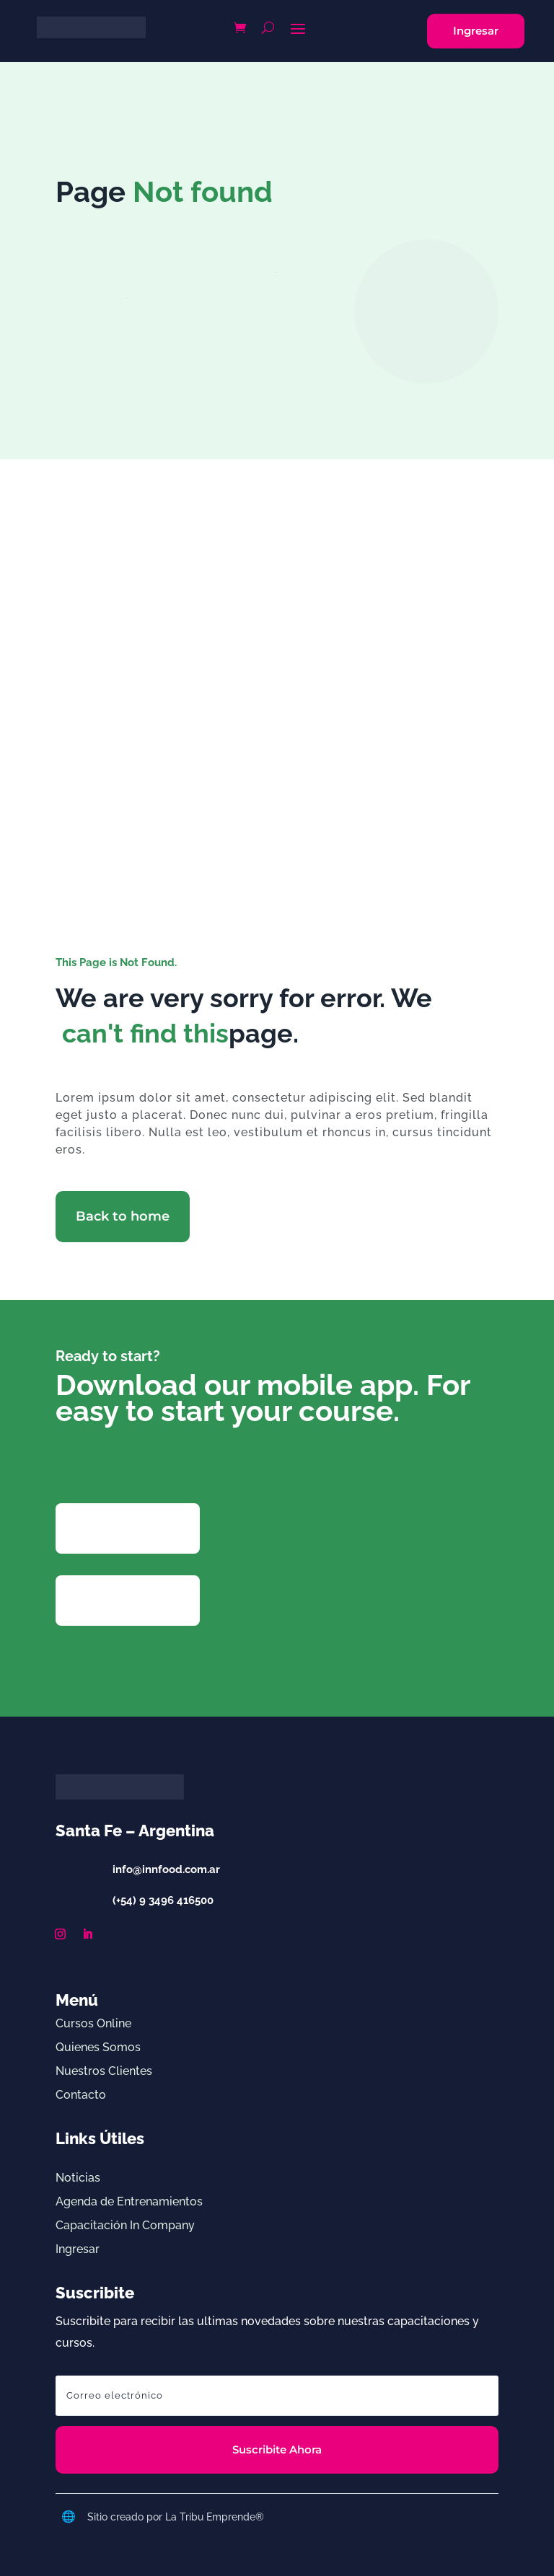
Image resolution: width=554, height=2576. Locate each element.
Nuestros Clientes (104, 2071)
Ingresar (475, 30)
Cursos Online (93, 2023)
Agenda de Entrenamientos (129, 2201)
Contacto (81, 2095)
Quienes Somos (98, 2047)
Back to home (123, 1216)
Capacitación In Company (125, 2225)
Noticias (78, 2178)
